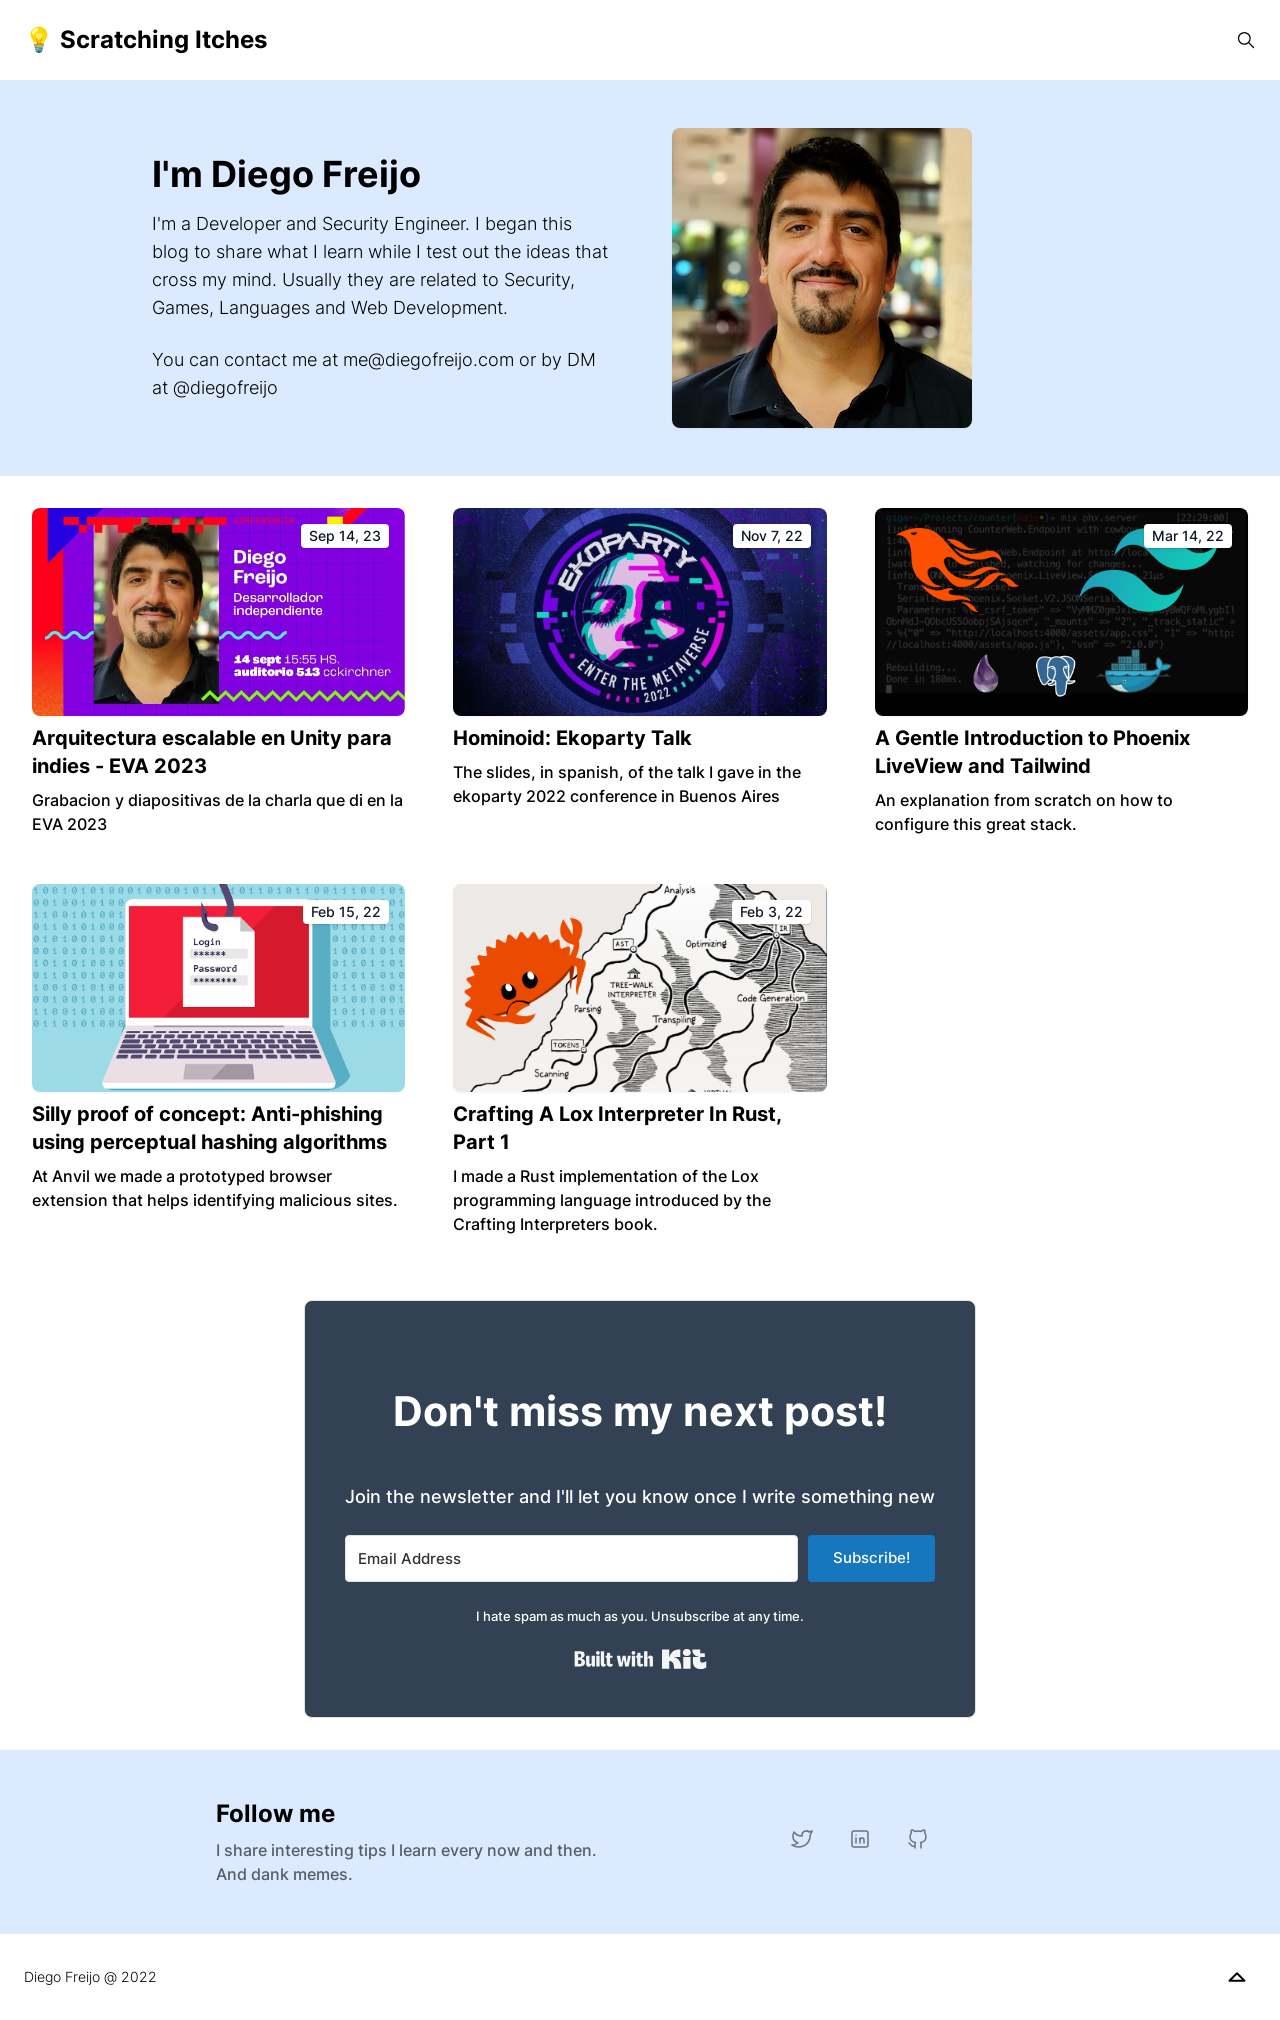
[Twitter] (802, 1839)
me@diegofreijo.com (428, 359)
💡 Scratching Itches (145, 39)
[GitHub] (918, 1839)
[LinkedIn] (860, 1839)
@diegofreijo (225, 387)
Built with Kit (640, 1659)
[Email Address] (571, 1558)
